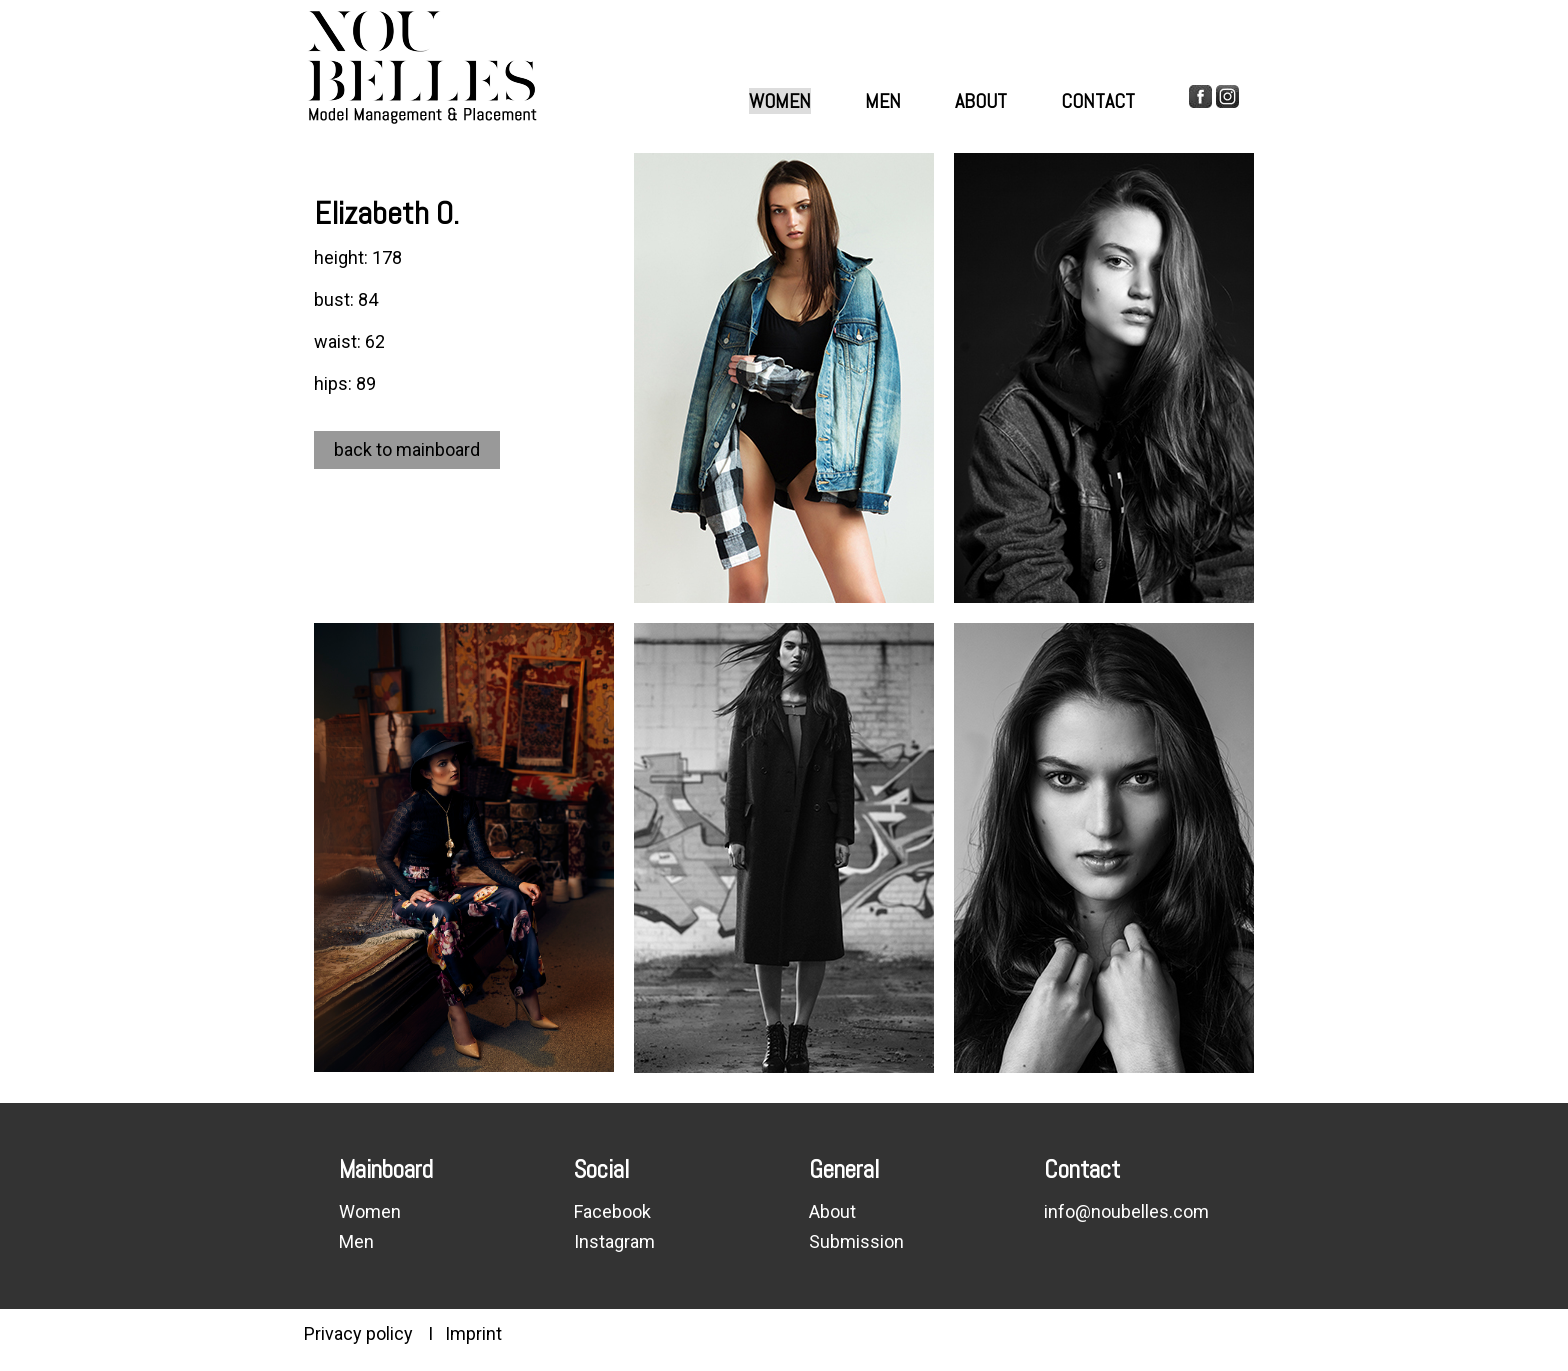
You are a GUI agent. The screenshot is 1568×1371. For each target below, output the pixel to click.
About (981, 101)
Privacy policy (358, 1333)
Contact (1098, 101)
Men (883, 101)
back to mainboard (407, 449)
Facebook (612, 1211)
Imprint (473, 1333)
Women (780, 101)
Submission (856, 1241)
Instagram (614, 1241)
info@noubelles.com (1126, 1211)
